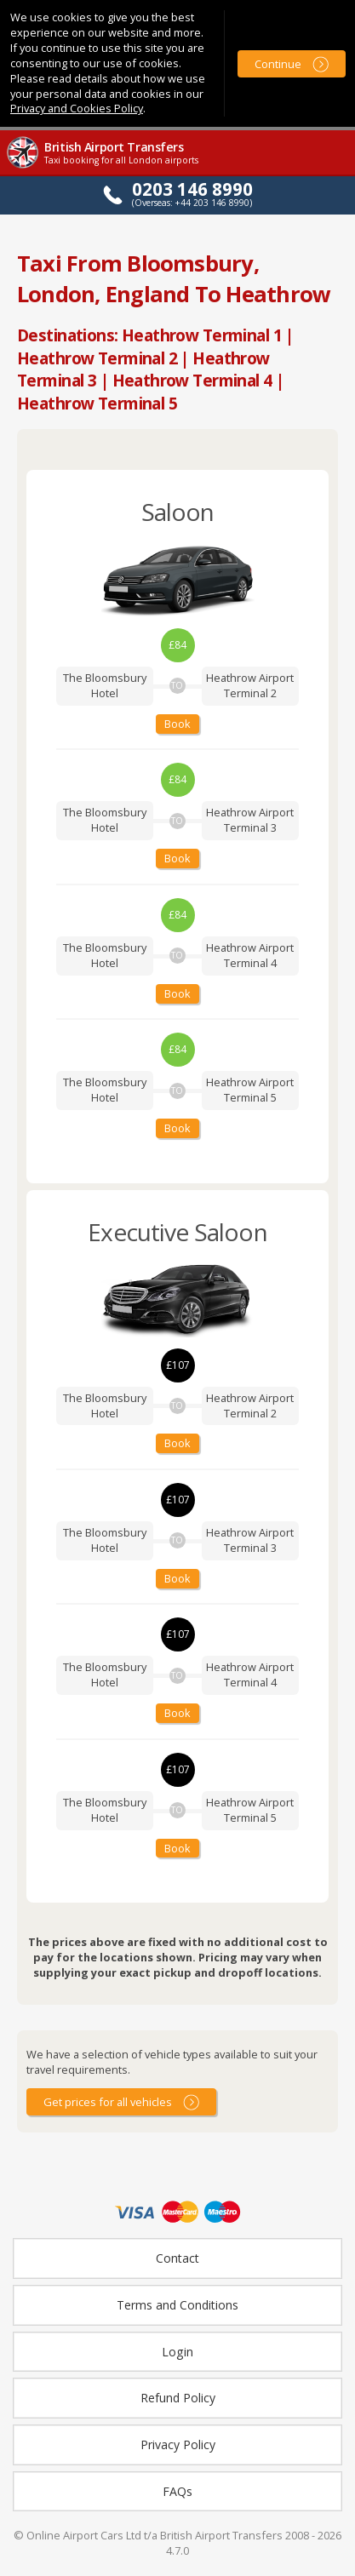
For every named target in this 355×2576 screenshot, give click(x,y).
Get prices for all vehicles (107, 2101)
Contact (177, 2258)
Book (177, 723)
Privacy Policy (177, 2444)
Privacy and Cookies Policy (76, 108)
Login (177, 2352)
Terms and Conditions (177, 2305)
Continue (278, 64)
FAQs (177, 2491)
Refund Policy (177, 2398)
